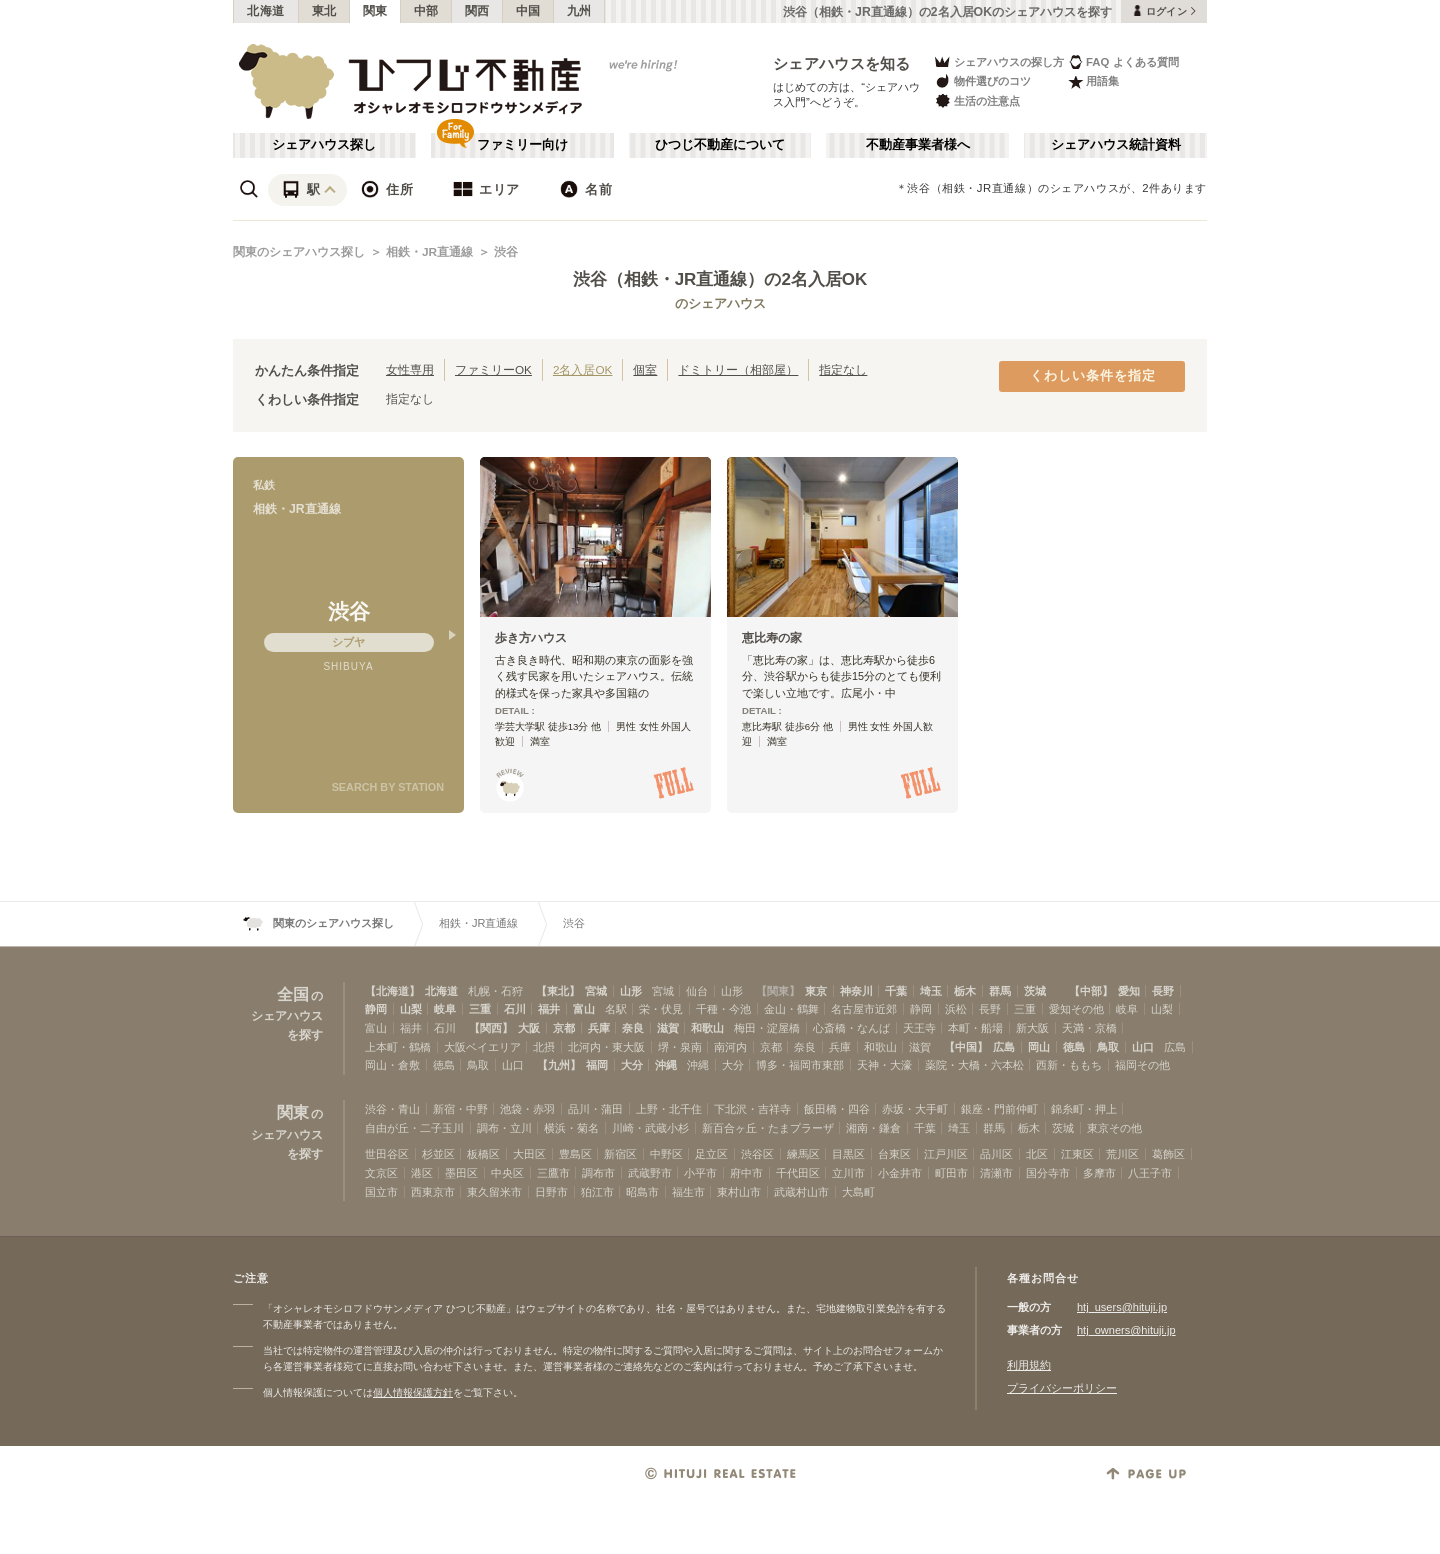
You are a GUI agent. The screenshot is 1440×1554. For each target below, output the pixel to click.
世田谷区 (387, 1154)
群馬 (1000, 991)
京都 (564, 1028)
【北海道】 (392, 991)
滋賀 (668, 1028)
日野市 (551, 1192)
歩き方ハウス (531, 638)
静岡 (376, 1009)
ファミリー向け (522, 145)
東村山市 (739, 1192)
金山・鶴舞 (791, 1009)
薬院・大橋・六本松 (974, 1065)
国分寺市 (1048, 1173)
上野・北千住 (669, 1109)
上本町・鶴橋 (398, 1047)
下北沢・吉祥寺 (752, 1109)
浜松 (956, 1009)
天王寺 (919, 1028)
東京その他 (1114, 1128)
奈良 (633, 1028)
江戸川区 (946, 1154)
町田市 (951, 1173)
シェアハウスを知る (842, 63)
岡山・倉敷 (392, 1065)
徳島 (1074, 1047)
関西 (477, 11)
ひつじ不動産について (720, 145)
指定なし (843, 369)
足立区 (711, 1154)
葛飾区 (1168, 1154)
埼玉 (931, 991)
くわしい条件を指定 (1093, 376)
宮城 (596, 991)
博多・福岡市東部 (800, 1065)
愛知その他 (1076, 1009)
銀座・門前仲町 (999, 1109)
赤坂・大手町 (915, 1109)
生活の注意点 (976, 100)
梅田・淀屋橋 (767, 1028)
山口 (1143, 1047)
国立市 (381, 1192)
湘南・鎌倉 (873, 1128)
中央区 (507, 1173)
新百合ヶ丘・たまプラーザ (768, 1128)
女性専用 (410, 369)
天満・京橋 (1089, 1028)
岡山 (1039, 1047)
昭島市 (642, 1192)
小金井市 (900, 1173)
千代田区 (798, 1173)
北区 (1037, 1154)
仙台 (697, 991)
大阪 (529, 1028)
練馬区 (803, 1154)
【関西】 (491, 1028)
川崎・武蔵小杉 (650, 1128)
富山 (584, 1009)
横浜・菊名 (571, 1128)
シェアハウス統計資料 (1116, 145)
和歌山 (707, 1028)
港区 (422, 1173)
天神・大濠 (884, 1065)
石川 (515, 1009)
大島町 (858, 1192)
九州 (579, 11)
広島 (1004, 1047)
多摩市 (1099, 1173)
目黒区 (848, 1154)
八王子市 (1150, 1173)
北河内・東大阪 (606, 1047)
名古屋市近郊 (864, 1009)
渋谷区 (757, 1154)
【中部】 (1091, 991)
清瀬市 (996, 1173)
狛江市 (597, 1192)
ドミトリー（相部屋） (738, 369)
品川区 (996, 1154)
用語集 (1093, 81)
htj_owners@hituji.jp (1126, 1330)
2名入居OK (582, 369)
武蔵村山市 (801, 1192)
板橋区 (483, 1154)
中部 (426, 11)
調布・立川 (504, 1128)
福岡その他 (1142, 1065)
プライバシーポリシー (1062, 1388)
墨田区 (461, 1173)
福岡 (597, 1065)
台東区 (894, 1154)
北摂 (544, 1047)
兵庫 (599, 1028)
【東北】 (558, 991)
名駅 (616, 1009)
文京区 (381, 1173)
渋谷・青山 (392, 1109)
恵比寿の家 (772, 638)
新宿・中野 (460, 1109)
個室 (645, 369)
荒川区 (1122, 1154)
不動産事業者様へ (918, 145)
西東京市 (433, 1192)
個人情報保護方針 (413, 1392)
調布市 (598, 1173)
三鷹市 (553, 1173)
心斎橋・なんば (851, 1028)
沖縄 (666, 1065)
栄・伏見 (661, 1009)
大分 (632, 1065)
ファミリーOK (493, 369)
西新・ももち (1069, 1065)
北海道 (266, 11)
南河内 (730, 1047)
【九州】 (559, 1065)
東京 (816, 991)
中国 (528, 11)
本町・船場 (975, 1028)
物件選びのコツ (982, 81)
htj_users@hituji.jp (1122, 1307)
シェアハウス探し (324, 145)
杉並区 (438, 1154)
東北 (324, 11)
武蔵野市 (650, 1173)
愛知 (1129, 991)
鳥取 (1108, 1047)
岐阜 (445, 1009)
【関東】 (778, 991)
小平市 (700, 1173)
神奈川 (856, 991)
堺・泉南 (680, 1047)
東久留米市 (494, 1192)
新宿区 (620, 1154)
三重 (480, 1009)
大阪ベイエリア (482, 1047)
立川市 (848, 1173)
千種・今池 (723, 1009)
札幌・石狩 (495, 991)
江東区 (1077, 1154)
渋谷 (506, 252)
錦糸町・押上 (1084, 1109)
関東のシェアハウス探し (299, 252)
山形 (631, 991)
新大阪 (1032, 1028)
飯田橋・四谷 (837, 1109)
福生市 (688, 1192)
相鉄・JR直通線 (429, 252)
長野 (1163, 991)
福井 (549, 1009)
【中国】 (966, 1047)
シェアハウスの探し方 (998, 61)
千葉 (896, 991)
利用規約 (1029, 1365)
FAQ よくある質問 (1123, 61)
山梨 (411, 1009)
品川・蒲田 (595, 1109)
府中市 (746, 1173)
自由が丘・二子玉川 (414, 1128)
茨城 (1035, 991)
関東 (375, 11)
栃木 (965, 991)
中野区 (666, 1154)
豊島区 (575, 1154)
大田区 (529, 1154)
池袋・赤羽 (527, 1109)
